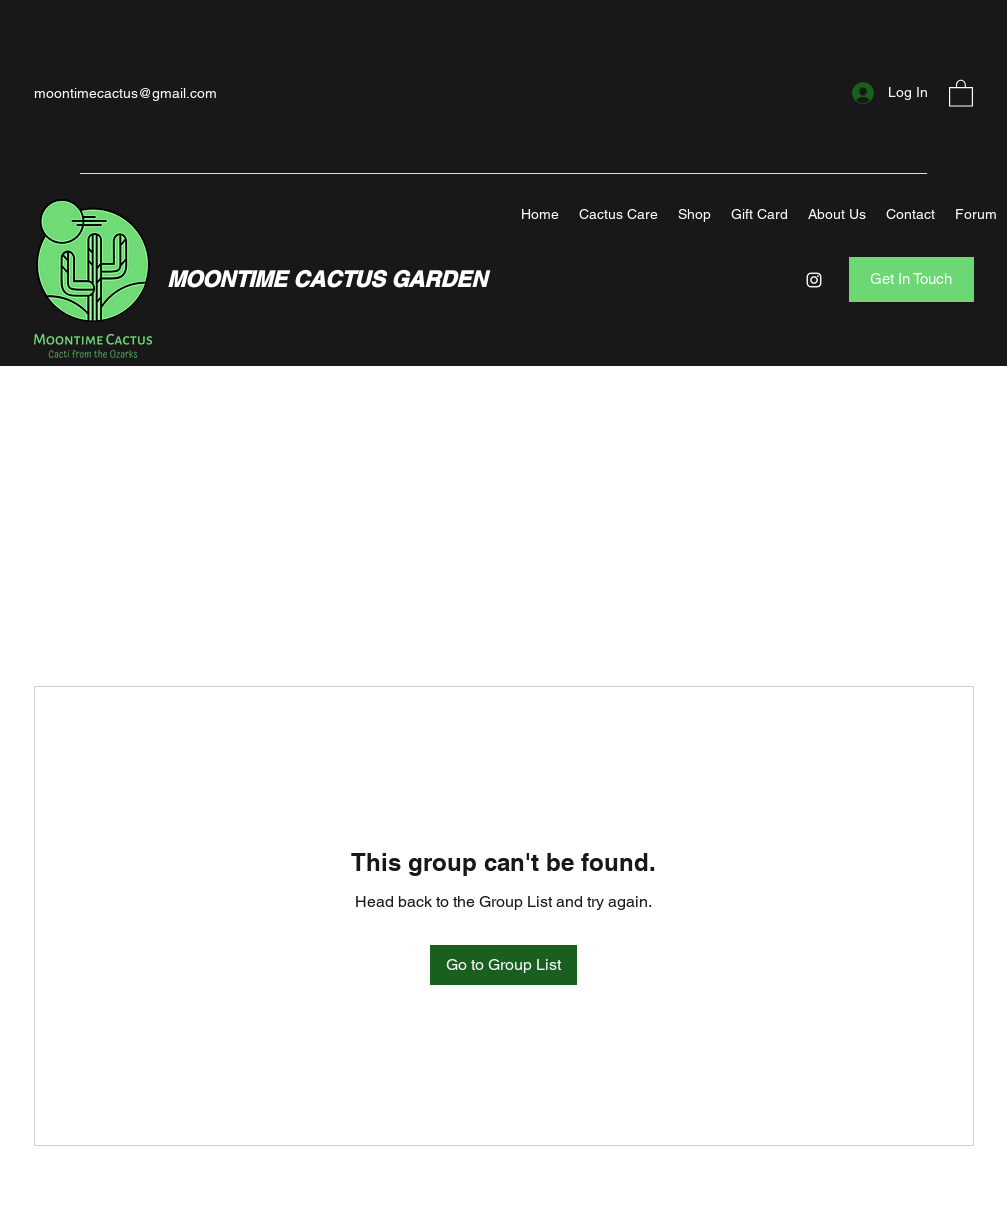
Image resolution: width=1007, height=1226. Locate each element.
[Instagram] (814, 280)
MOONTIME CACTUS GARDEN (327, 279)
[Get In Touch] (911, 279)
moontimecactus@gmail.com (125, 93)
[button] (961, 92)
